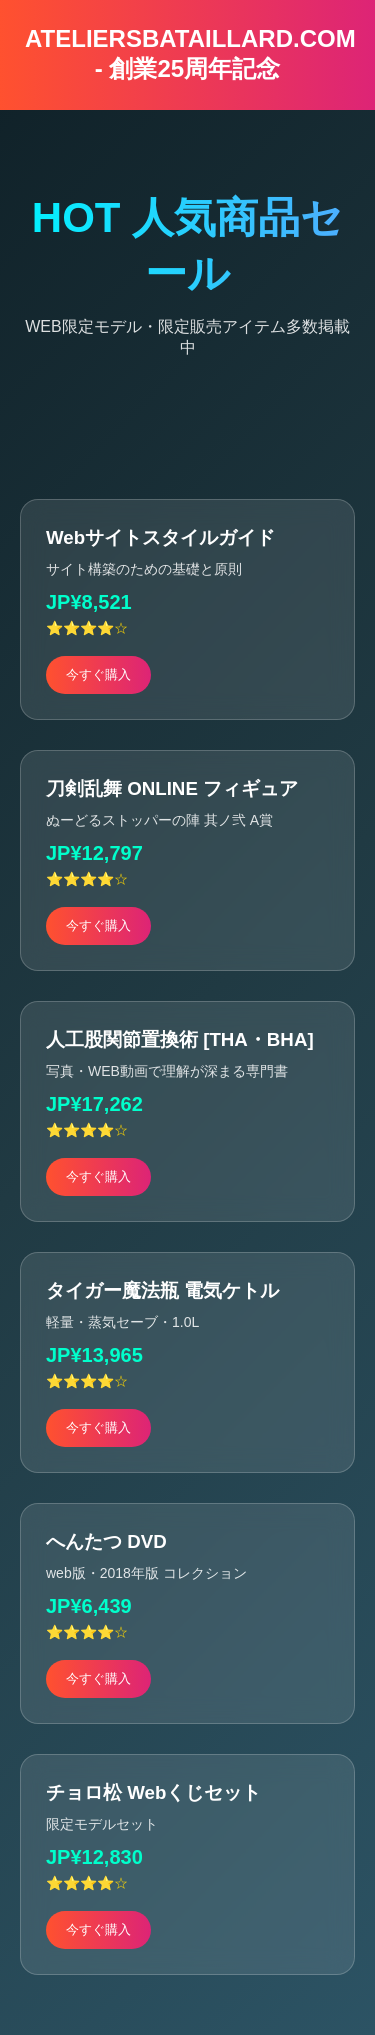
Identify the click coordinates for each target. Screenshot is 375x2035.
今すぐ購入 (98, 674)
